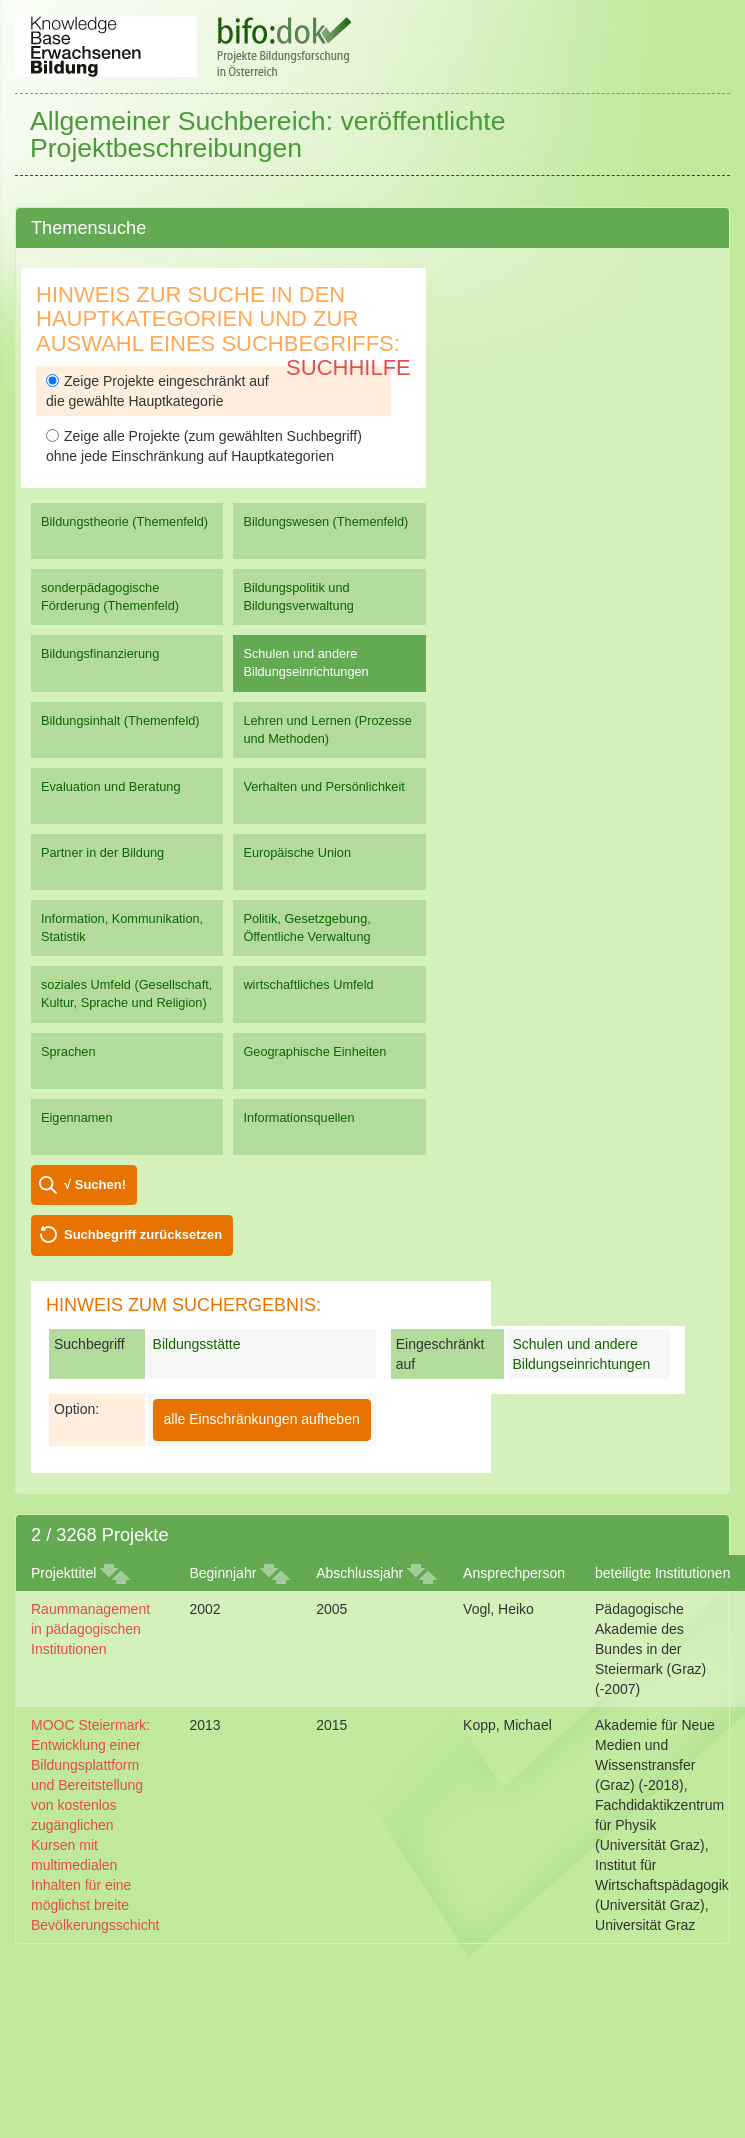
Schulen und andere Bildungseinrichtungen (305, 662)
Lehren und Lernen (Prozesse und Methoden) (327, 729)
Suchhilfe (348, 367)
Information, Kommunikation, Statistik (122, 927)
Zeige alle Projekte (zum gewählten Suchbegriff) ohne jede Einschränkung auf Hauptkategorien (204, 446)
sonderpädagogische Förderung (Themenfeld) (110, 596)
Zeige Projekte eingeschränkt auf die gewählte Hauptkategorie (157, 391)
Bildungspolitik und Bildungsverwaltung (298, 596)
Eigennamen (77, 1117)
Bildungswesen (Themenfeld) (325, 521)
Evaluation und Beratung (110, 786)
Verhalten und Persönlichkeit (323, 786)
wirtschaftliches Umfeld (308, 984)
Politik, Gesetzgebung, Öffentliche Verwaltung (306, 927)
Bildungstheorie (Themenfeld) (124, 521)
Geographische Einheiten (314, 1051)
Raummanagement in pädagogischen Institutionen (90, 1629)
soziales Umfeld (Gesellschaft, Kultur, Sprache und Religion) (126, 993)
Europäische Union (297, 852)
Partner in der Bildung (102, 852)
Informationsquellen (298, 1117)
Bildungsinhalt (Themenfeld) (120, 720)
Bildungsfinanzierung (100, 653)
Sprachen (68, 1051)
